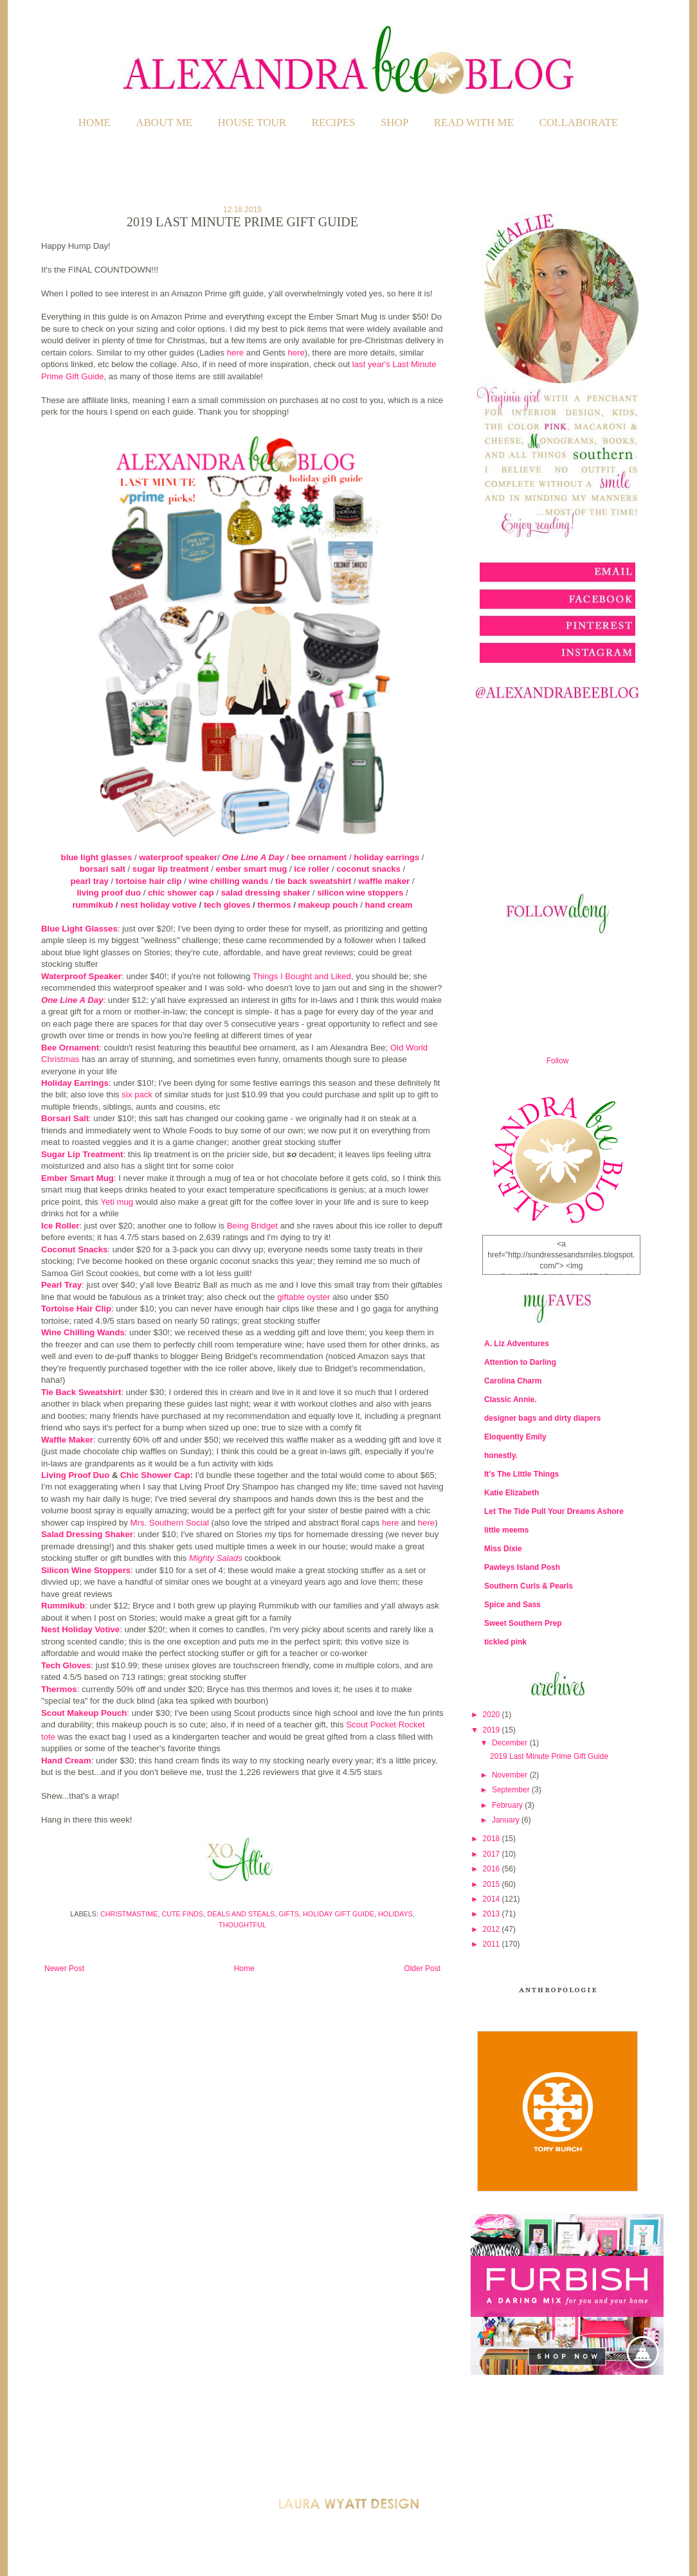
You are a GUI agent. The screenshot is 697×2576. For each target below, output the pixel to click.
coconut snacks (368, 869)
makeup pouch (328, 905)
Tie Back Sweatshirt (81, 1392)
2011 (492, 1944)
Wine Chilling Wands (83, 1332)
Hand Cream (66, 1760)
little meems (506, 1530)
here (235, 352)
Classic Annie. (510, 1399)
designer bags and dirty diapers (542, 1418)
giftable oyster (303, 1297)
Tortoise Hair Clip (76, 1308)
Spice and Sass (512, 1604)
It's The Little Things (521, 1474)
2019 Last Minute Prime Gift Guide (549, 1756)
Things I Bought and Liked (302, 976)
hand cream (389, 905)
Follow (558, 1060)
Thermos (59, 1689)
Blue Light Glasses (79, 928)
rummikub (92, 905)
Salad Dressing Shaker (87, 1534)
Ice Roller (60, 1225)
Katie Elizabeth (511, 1492)
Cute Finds (182, 1914)
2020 (492, 1714)
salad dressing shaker (266, 892)
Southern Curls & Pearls (528, 1585)
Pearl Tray (61, 1285)
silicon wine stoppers (360, 892)
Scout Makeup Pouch (84, 1713)
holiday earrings (386, 857)
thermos (274, 905)
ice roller (311, 869)
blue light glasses (96, 857)
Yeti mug (116, 1202)
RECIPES (334, 122)
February (508, 1805)
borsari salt (102, 869)
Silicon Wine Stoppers (86, 1570)
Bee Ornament (70, 1047)
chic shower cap (181, 892)
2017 (492, 1854)
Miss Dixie (503, 1548)
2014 (492, 1899)
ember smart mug (251, 869)
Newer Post (64, 1968)
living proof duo (109, 892)
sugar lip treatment (170, 869)
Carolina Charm (512, 1380)
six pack (137, 1094)
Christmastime (129, 1914)
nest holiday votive (158, 905)
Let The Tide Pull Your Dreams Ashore (554, 1511)
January (506, 1819)
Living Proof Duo (75, 1475)
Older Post (422, 1968)
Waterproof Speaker (81, 976)
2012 (492, 1929)
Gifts (288, 1914)
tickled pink (505, 1641)
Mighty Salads (215, 1558)
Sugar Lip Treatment (82, 1154)
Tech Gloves (66, 1665)
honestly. (501, 1455)
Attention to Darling (520, 1362)
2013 (492, 1913)
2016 (492, 1868)
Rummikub (63, 1605)
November (511, 1774)
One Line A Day (253, 857)
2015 (492, 1884)
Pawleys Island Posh (522, 1567)
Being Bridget (252, 1225)
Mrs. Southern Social (170, 1522)
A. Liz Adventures (516, 1343)
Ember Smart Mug (77, 1178)
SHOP (394, 122)
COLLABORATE (578, 122)
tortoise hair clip (149, 881)
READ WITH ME (474, 122)
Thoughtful (242, 1925)
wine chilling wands (228, 881)
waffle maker (384, 881)
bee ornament (319, 857)
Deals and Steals (241, 1914)
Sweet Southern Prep (523, 1623)
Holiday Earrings (75, 1083)
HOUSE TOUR (252, 122)
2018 (492, 1838)
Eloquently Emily (515, 1436)
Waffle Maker (67, 1440)
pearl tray (89, 881)
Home (94, 122)
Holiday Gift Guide (338, 1914)
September (512, 1789)
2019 (492, 1729)
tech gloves (227, 905)
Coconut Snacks (74, 1249)
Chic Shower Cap (155, 1475)
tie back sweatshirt (313, 881)
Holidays (395, 1914)
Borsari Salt (65, 1118)
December (511, 1742)
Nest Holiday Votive (80, 1629)
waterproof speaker (178, 857)
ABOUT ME (164, 122)
